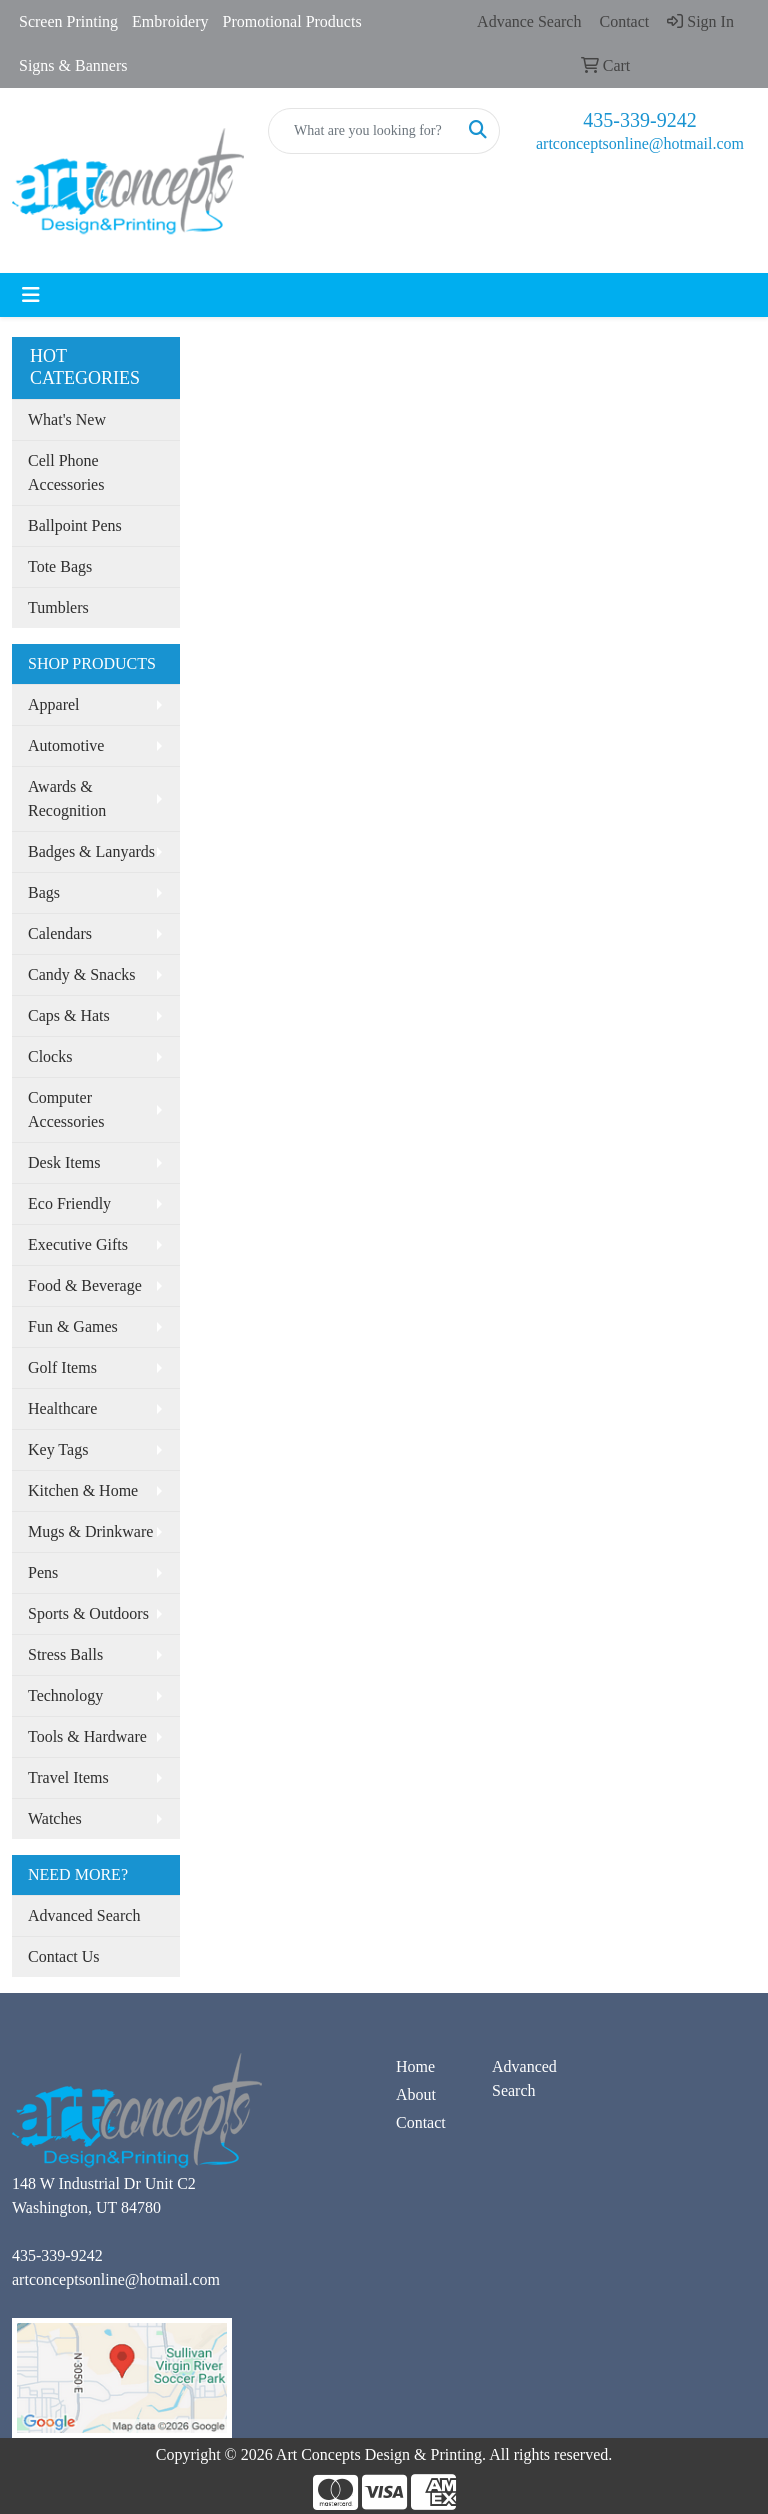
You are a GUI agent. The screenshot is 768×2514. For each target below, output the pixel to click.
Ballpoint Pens (75, 525)
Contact (421, 2122)
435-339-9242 (639, 120)
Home (415, 2066)
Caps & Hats (69, 1015)
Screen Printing (68, 21)
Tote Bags (60, 566)
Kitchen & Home (83, 1490)
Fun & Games (73, 1326)
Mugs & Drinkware (90, 1531)
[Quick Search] (363, 131)
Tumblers (58, 607)
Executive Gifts (78, 1244)
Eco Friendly (69, 1203)
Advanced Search (84, 1915)
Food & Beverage (85, 1285)
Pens (43, 1572)
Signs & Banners (73, 65)
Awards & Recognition (67, 798)
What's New (67, 419)
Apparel (54, 704)
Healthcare (62, 1408)
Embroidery (170, 21)
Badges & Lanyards (91, 851)
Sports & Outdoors (88, 1613)
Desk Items (64, 1162)
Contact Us (64, 1956)
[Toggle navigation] (31, 295)
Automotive (66, 745)
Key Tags (58, 1449)
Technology (65, 1695)
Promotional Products (292, 21)
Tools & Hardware (87, 1736)
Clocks (50, 1056)
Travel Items (68, 1777)
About (416, 2094)
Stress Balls (65, 1654)
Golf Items (62, 1367)
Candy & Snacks (82, 974)
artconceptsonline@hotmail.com (640, 143)
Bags (44, 892)
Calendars (60, 933)
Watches (55, 1818)
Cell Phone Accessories (66, 472)
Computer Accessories (66, 1109)
